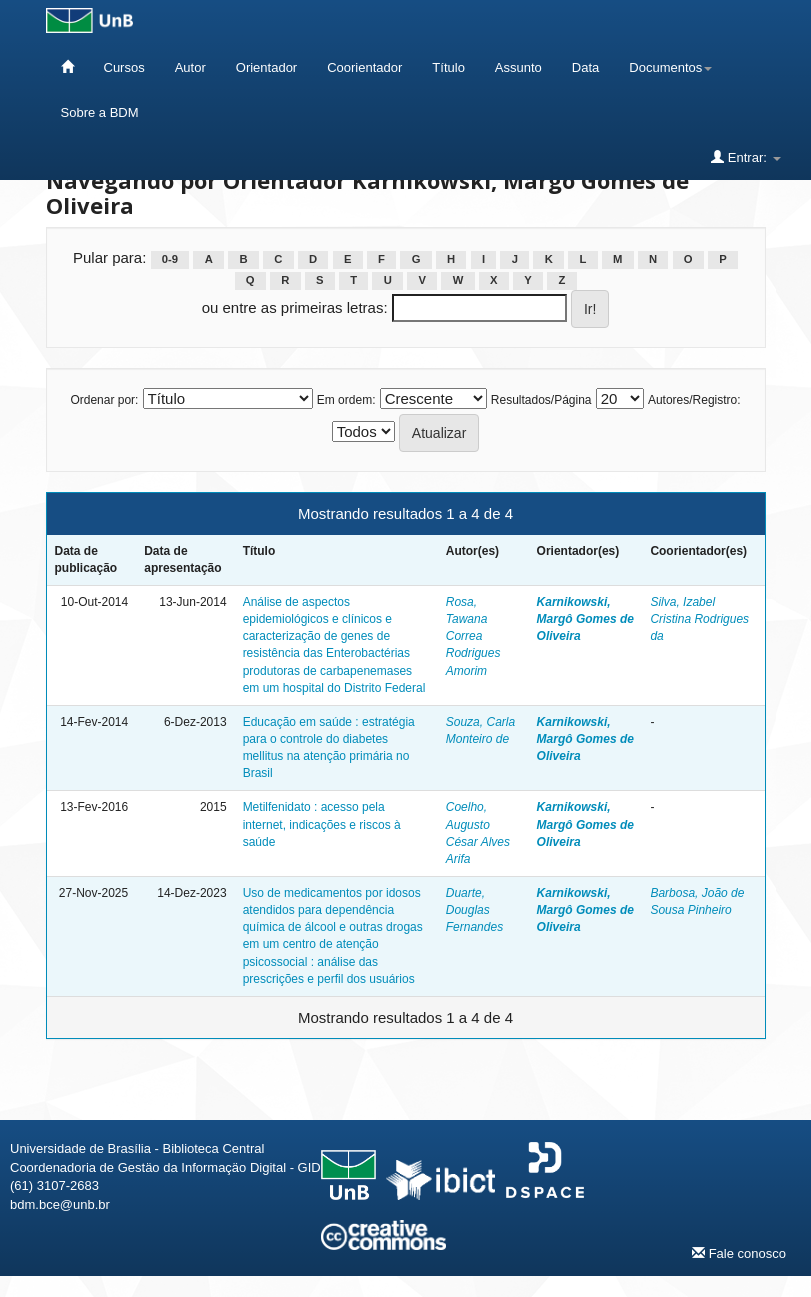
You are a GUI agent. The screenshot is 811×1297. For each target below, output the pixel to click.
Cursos (124, 67)
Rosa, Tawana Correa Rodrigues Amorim (473, 636)
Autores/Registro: (694, 400)
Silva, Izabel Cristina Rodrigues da (699, 619)
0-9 (170, 259)
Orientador (266, 67)
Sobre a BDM (100, 112)
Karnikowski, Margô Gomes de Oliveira (585, 619)
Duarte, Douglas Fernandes (474, 910)
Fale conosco (739, 1253)
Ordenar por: (104, 400)
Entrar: (745, 157)
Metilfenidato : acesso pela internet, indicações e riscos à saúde (322, 824)
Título (448, 67)
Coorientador (364, 67)
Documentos (670, 67)
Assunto (518, 67)
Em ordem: (346, 400)
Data (585, 67)
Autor (190, 67)
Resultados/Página (541, 400)
